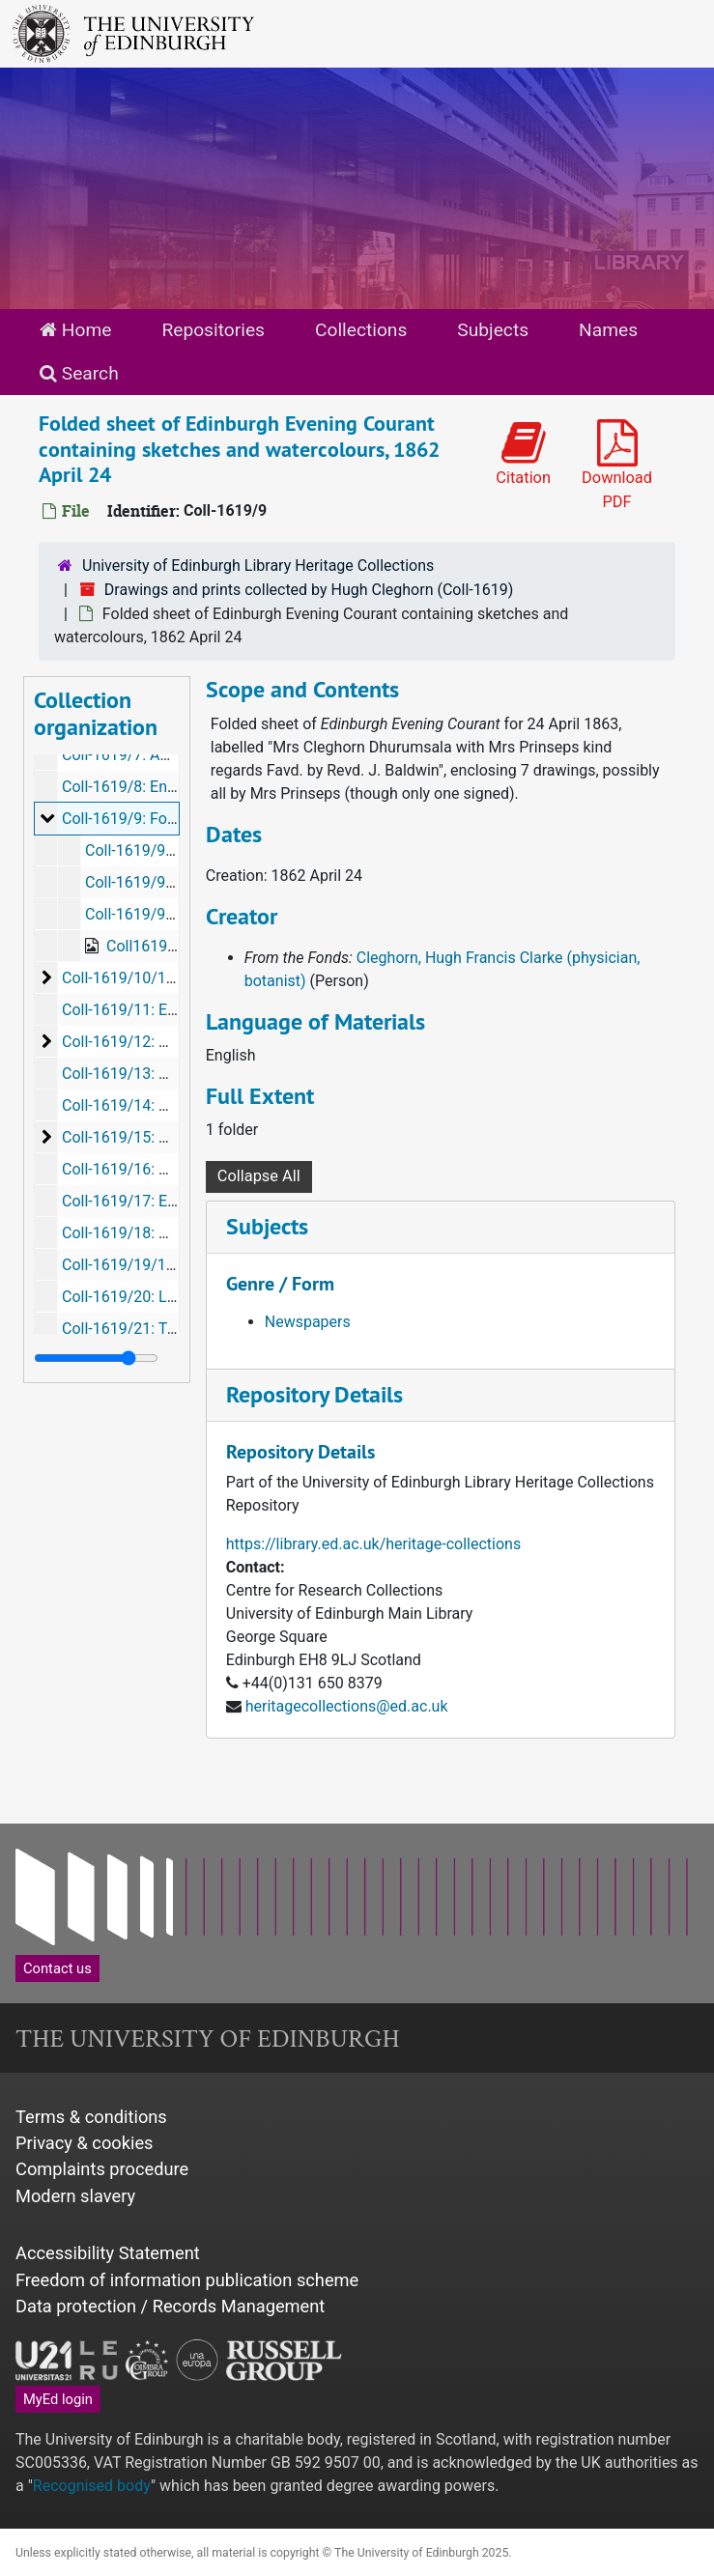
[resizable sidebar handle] (96, 1358)
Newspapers (308, 1322)
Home (75, 330)
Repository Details (314, 1394)
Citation (523, 453)
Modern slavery (75, 2196)
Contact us (57, 1968)
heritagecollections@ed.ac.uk (346, 1706)
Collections (361, 330)
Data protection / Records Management (170, 2306)
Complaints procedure (101, 2169)
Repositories (213, 330)
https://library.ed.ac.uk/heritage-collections (373, 1544)
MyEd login (58, 2399)
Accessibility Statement (107, 2253)
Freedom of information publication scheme (186, 2280)
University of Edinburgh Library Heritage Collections (258, 565)
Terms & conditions (91, 2117)
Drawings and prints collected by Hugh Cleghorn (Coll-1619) (308, 589)
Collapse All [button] (258, 1176)
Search (79, 373)
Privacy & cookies (84, 2143)
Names (608, 330)
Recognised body (92, 2486)
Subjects (492, 330)
